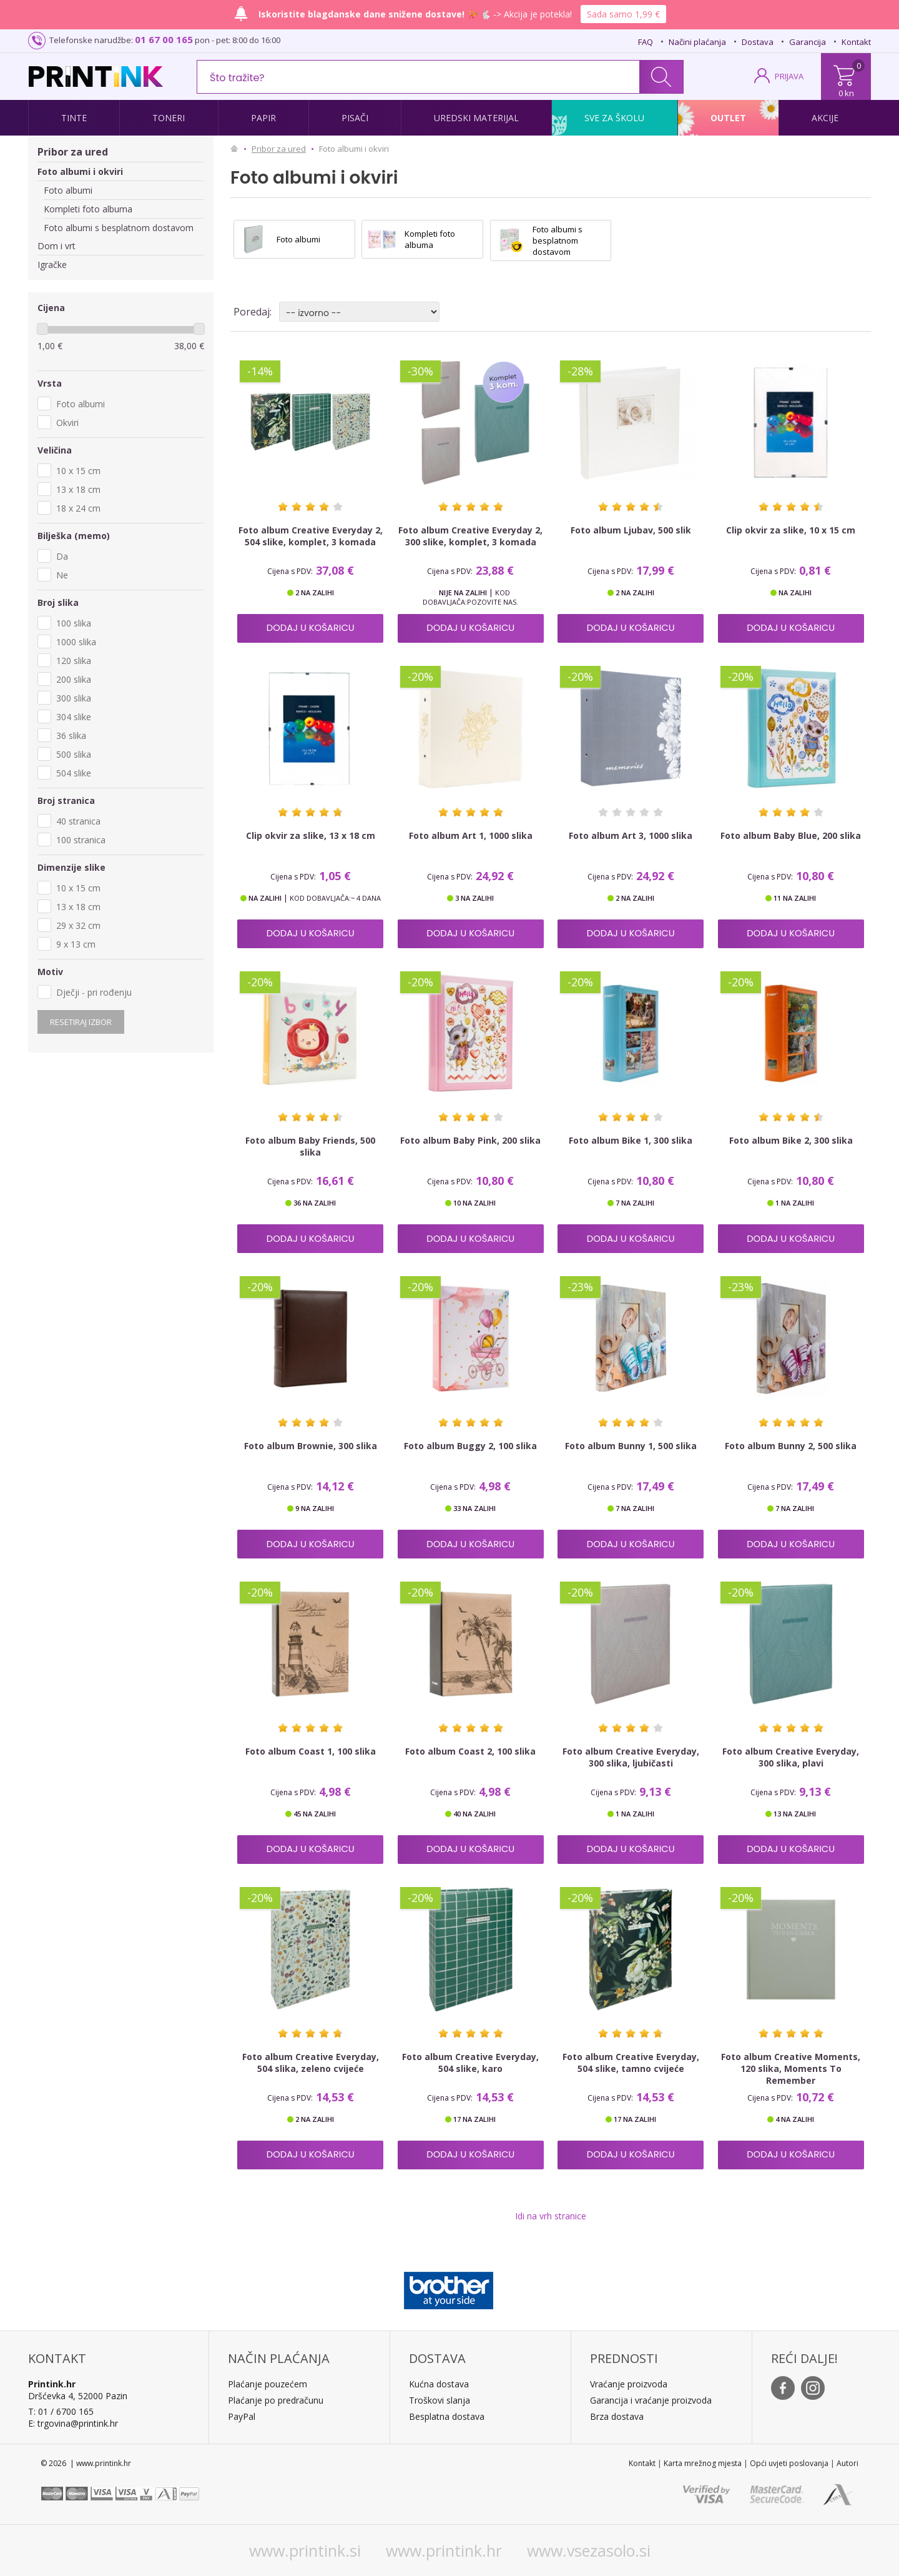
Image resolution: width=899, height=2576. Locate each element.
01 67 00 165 (164, 39)
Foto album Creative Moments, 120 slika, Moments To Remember (790, 2068)
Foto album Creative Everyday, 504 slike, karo (470, 2062)
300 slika (73, 698)
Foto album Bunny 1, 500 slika (631, 1446)
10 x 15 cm (78, 471)
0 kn (846, 93)
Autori (847, 2463)
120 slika (73, 660)
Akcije (825, 118)
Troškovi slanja (439, 2400)
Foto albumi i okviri (80, 171)
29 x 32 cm (78, 925)
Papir (263, 118)
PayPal (241, 2416)
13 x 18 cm (78, 489)
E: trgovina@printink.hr (73, 2423)
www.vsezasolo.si (589, 2550)
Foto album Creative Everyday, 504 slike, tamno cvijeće (630, 2062)
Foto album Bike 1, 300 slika (630, 1140)
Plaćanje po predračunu (275, 2400)
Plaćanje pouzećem (267, 2384)
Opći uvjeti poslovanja (789, 2463)
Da (62, 556)
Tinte (74, 118)
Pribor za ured (72, 152)
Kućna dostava (439, 2384)
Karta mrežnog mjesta (703, 2463)
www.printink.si (305, 2550)
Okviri (67, 423)
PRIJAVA (789, 76)
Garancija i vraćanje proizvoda (651, 2400)
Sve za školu (614, 118)
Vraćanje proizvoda (628, 2384)
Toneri (168, 118)
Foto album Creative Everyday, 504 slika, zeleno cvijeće (310, 2062)
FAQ (645, 41)
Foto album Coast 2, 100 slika (470, 1751)
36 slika (71, 735)
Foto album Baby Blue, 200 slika (790, 835)
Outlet (728, 118)
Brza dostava (617, 2416)
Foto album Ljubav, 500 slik (631, 530)
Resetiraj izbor (81, 1022)
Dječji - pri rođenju (94, 992)
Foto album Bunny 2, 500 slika (791, 1446)
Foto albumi (68, 190)
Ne (62, 575)
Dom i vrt (56, 246)
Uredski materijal (476, 118)
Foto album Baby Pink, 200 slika (470, 1140)
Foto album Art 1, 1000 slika (471, 835)
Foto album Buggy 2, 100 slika (470, 1446)
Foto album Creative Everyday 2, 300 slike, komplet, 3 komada (470, 536)
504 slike (73, 773)
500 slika (73, 754)
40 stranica (78, 821)
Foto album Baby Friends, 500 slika (310, 1146)
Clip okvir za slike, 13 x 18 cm (310, 835)
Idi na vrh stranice (550, 2216)
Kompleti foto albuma (88, 209)
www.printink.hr (444, 2550)
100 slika (73, 623)
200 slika (73, 679)
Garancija (807, 41)
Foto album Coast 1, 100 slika (310, 1751)
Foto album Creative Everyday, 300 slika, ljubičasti (630, 1757)
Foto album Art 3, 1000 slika (630, 835)
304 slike (73, 717)
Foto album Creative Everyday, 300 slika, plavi (790, 1757)
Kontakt (856, 41)
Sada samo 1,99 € (623, 14)
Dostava (758, 41)
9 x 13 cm (76, 944)
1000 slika (76, 642)
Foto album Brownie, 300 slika (310, 1446)
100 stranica (81, 840)
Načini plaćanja (697, 41)
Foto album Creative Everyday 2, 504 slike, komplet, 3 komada (310, 536)
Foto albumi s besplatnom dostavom (119, 228)
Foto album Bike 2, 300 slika (791, 1140)
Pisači (354, 118)
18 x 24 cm (78, 508)
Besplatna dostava (446, 2416)
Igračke (52, 264)
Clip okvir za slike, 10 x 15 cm (790, 530)
